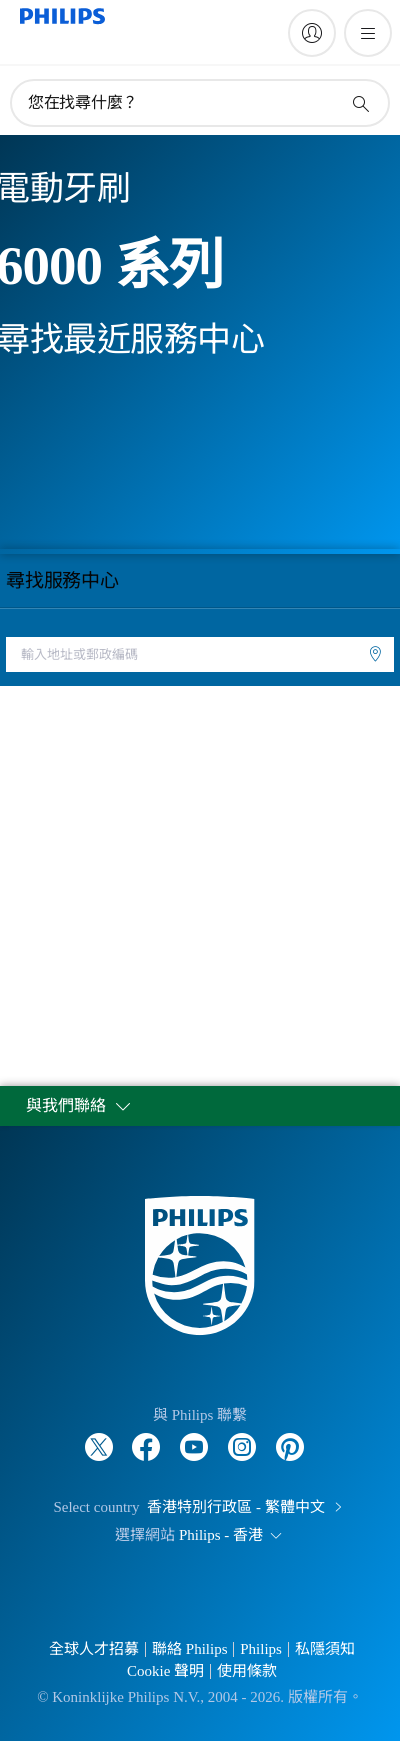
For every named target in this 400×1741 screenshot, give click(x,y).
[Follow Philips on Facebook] (146, 1437)
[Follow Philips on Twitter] (99, 1437)
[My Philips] (312, 33)
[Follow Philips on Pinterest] (290, 1437)
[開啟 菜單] (368, 33)
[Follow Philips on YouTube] (194, 1437)
